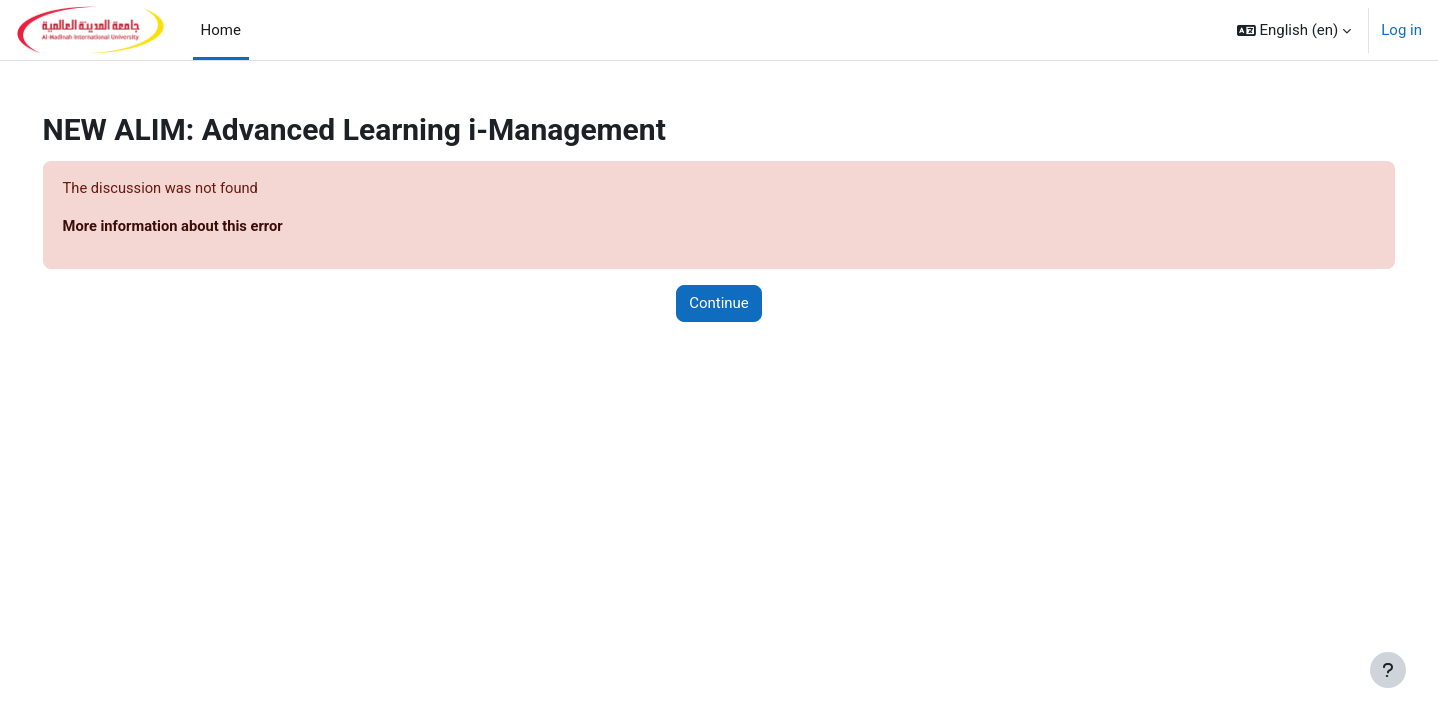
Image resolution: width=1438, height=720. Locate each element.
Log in (1401, 30)
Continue (719, 304)
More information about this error (203, 227)
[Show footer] (1388, 670)
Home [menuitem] (221, 30)
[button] (1294, 30)
